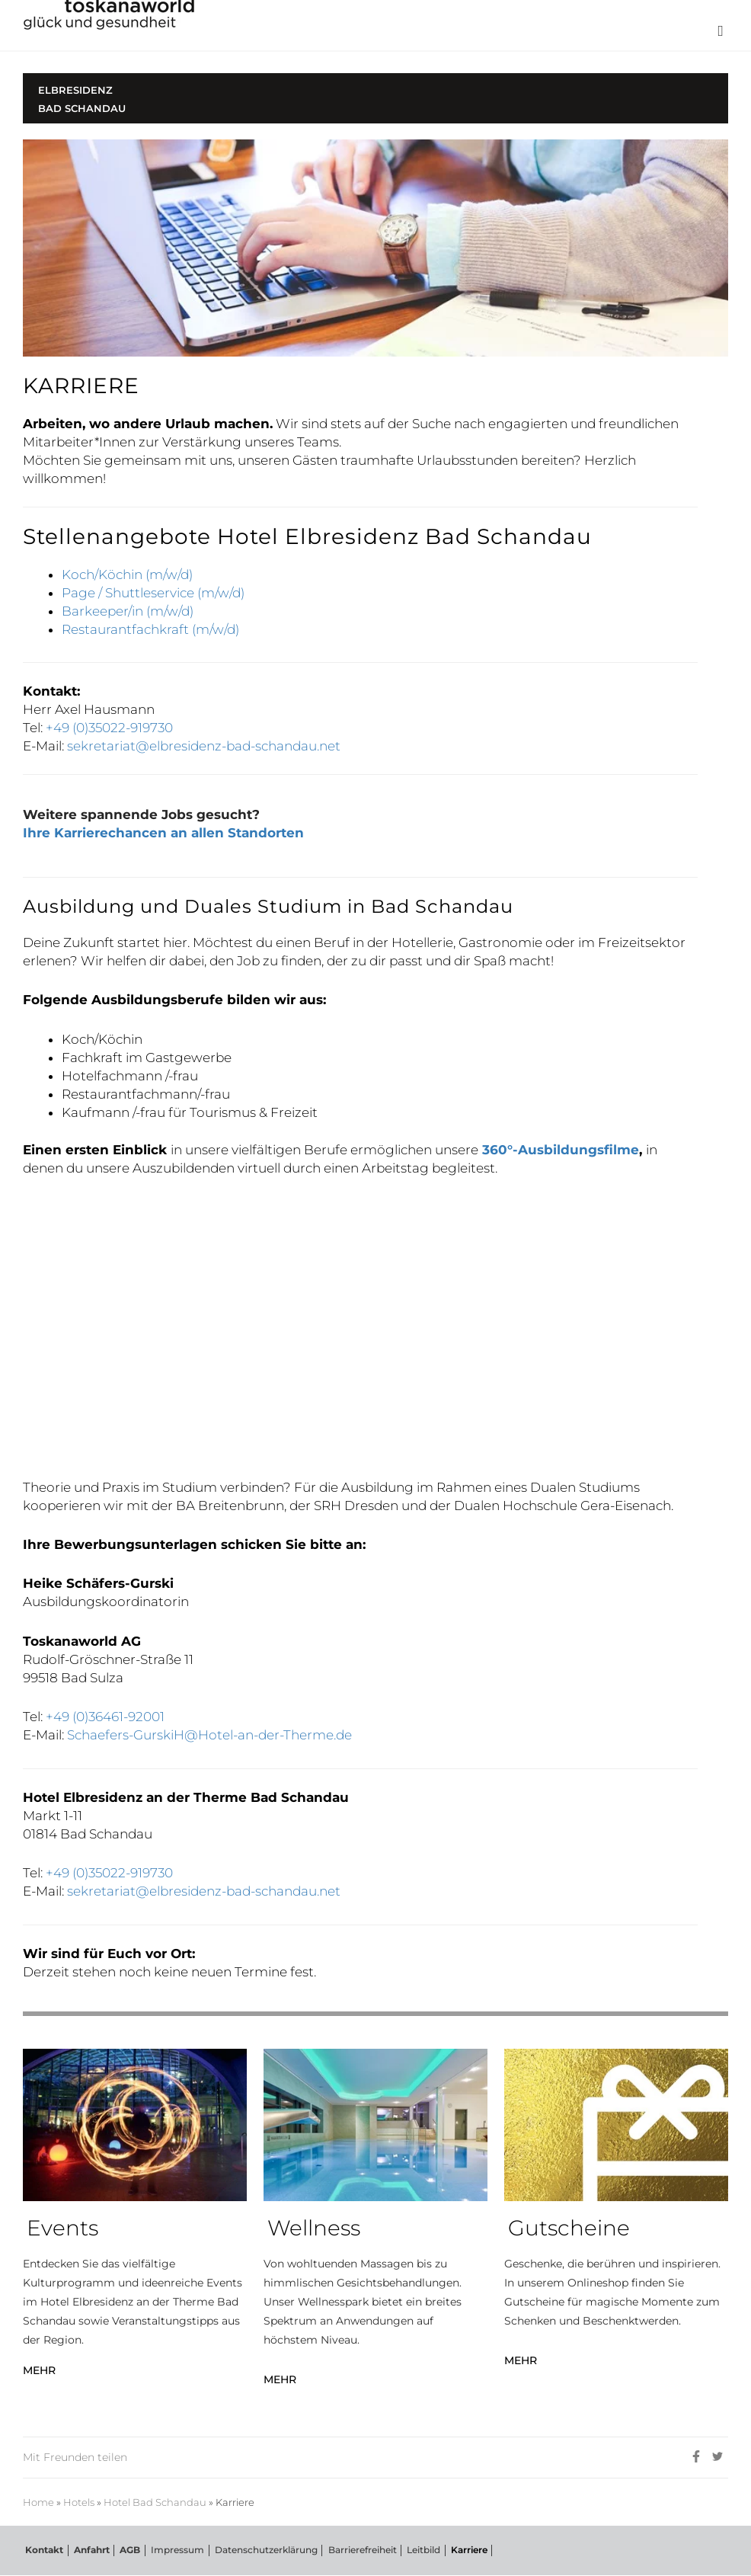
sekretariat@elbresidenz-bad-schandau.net (203, 746)
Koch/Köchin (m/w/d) (127, 574)
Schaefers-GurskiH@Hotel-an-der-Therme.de (211, 1734)
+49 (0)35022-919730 (109, 727)
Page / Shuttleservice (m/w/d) (153, 592)
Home (38, 2502)
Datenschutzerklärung (255, 2550)
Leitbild (409, 2550)
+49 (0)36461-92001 (105, 1716)
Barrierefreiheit (349, 2550)
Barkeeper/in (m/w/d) (127, 611)
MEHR (39, 2370)
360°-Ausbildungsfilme (560, 1149)
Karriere (452, 2550)
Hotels (78, 2502)
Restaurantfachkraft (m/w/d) (150, 629)
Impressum (169, 2550)
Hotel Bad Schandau (155, 2502)
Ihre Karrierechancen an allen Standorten (163, 832)
